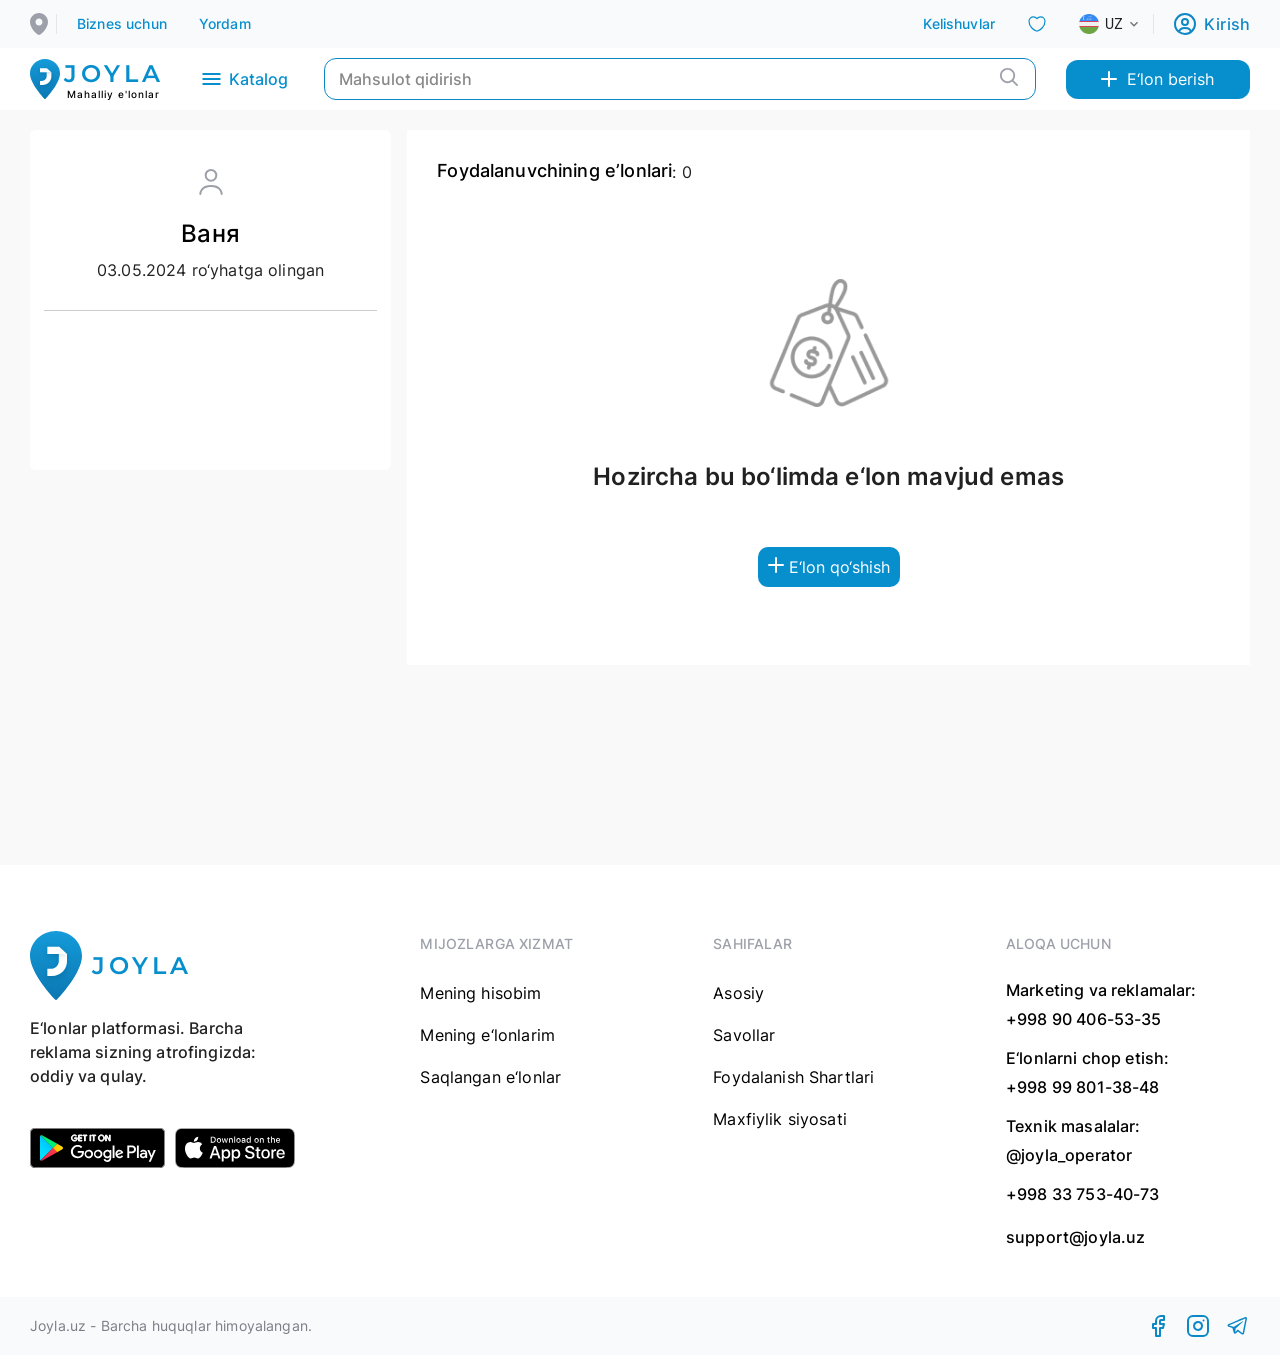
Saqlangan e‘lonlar (490, 1077)
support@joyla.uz (1075, 1237)
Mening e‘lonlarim (487, 1035)
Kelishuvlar (959, 23)
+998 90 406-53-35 (1084, 1019)
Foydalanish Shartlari (793, 1077)
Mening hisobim (480, 993)
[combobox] (1125, 24)
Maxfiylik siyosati (780, 1119)
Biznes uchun (122, 23)
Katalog (243, 79)
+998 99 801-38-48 (1083, 1087)
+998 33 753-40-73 (1083, 1194)
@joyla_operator (1069, 1155)
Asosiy (738, 993)
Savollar (744, 1035)
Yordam (225, 23)
